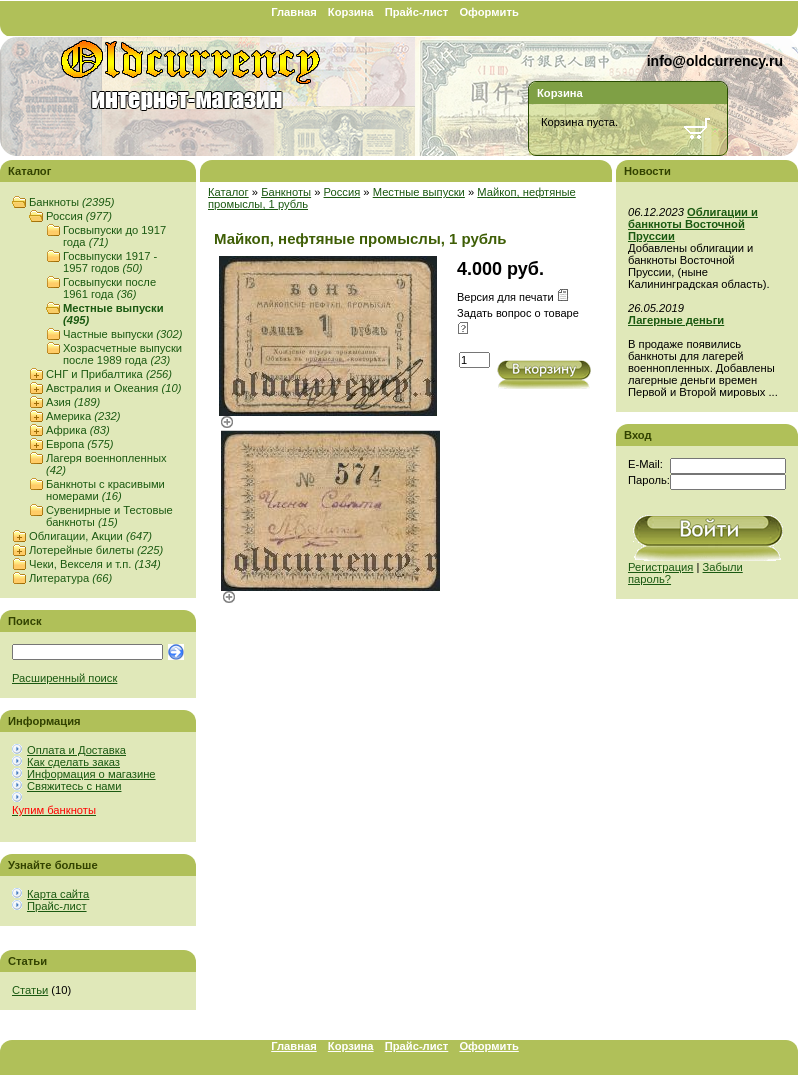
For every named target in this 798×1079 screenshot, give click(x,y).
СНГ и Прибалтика (109, 374)
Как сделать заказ (73, 762)
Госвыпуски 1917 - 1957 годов (110, 262)
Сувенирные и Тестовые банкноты (109, 516)
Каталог (228, 192)
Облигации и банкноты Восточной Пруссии (693, 224)
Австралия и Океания (113, 388)
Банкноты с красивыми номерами (105, 490)
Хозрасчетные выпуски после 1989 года (122, 354)
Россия (79, 216)
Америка (83, 416)
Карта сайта (58, 894)
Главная (294, 12)
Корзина (351, 12)
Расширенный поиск (64, 678)
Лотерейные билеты (96, 550)
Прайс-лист (417, 12)
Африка (78, 430)
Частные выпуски (122, 334)
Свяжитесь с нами (74, 786)
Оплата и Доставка (76, 750)
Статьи (30, 990)
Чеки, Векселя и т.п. (95, 564)
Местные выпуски (419, 192)
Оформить (488, 12)
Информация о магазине (91, 774)
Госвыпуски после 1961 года (109, 288)
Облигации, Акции (90, 536)
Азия (73, 402)
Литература (70, 578)
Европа (79, 444)
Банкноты (71, 202)
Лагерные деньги (676, 320)
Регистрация (660, 567)
